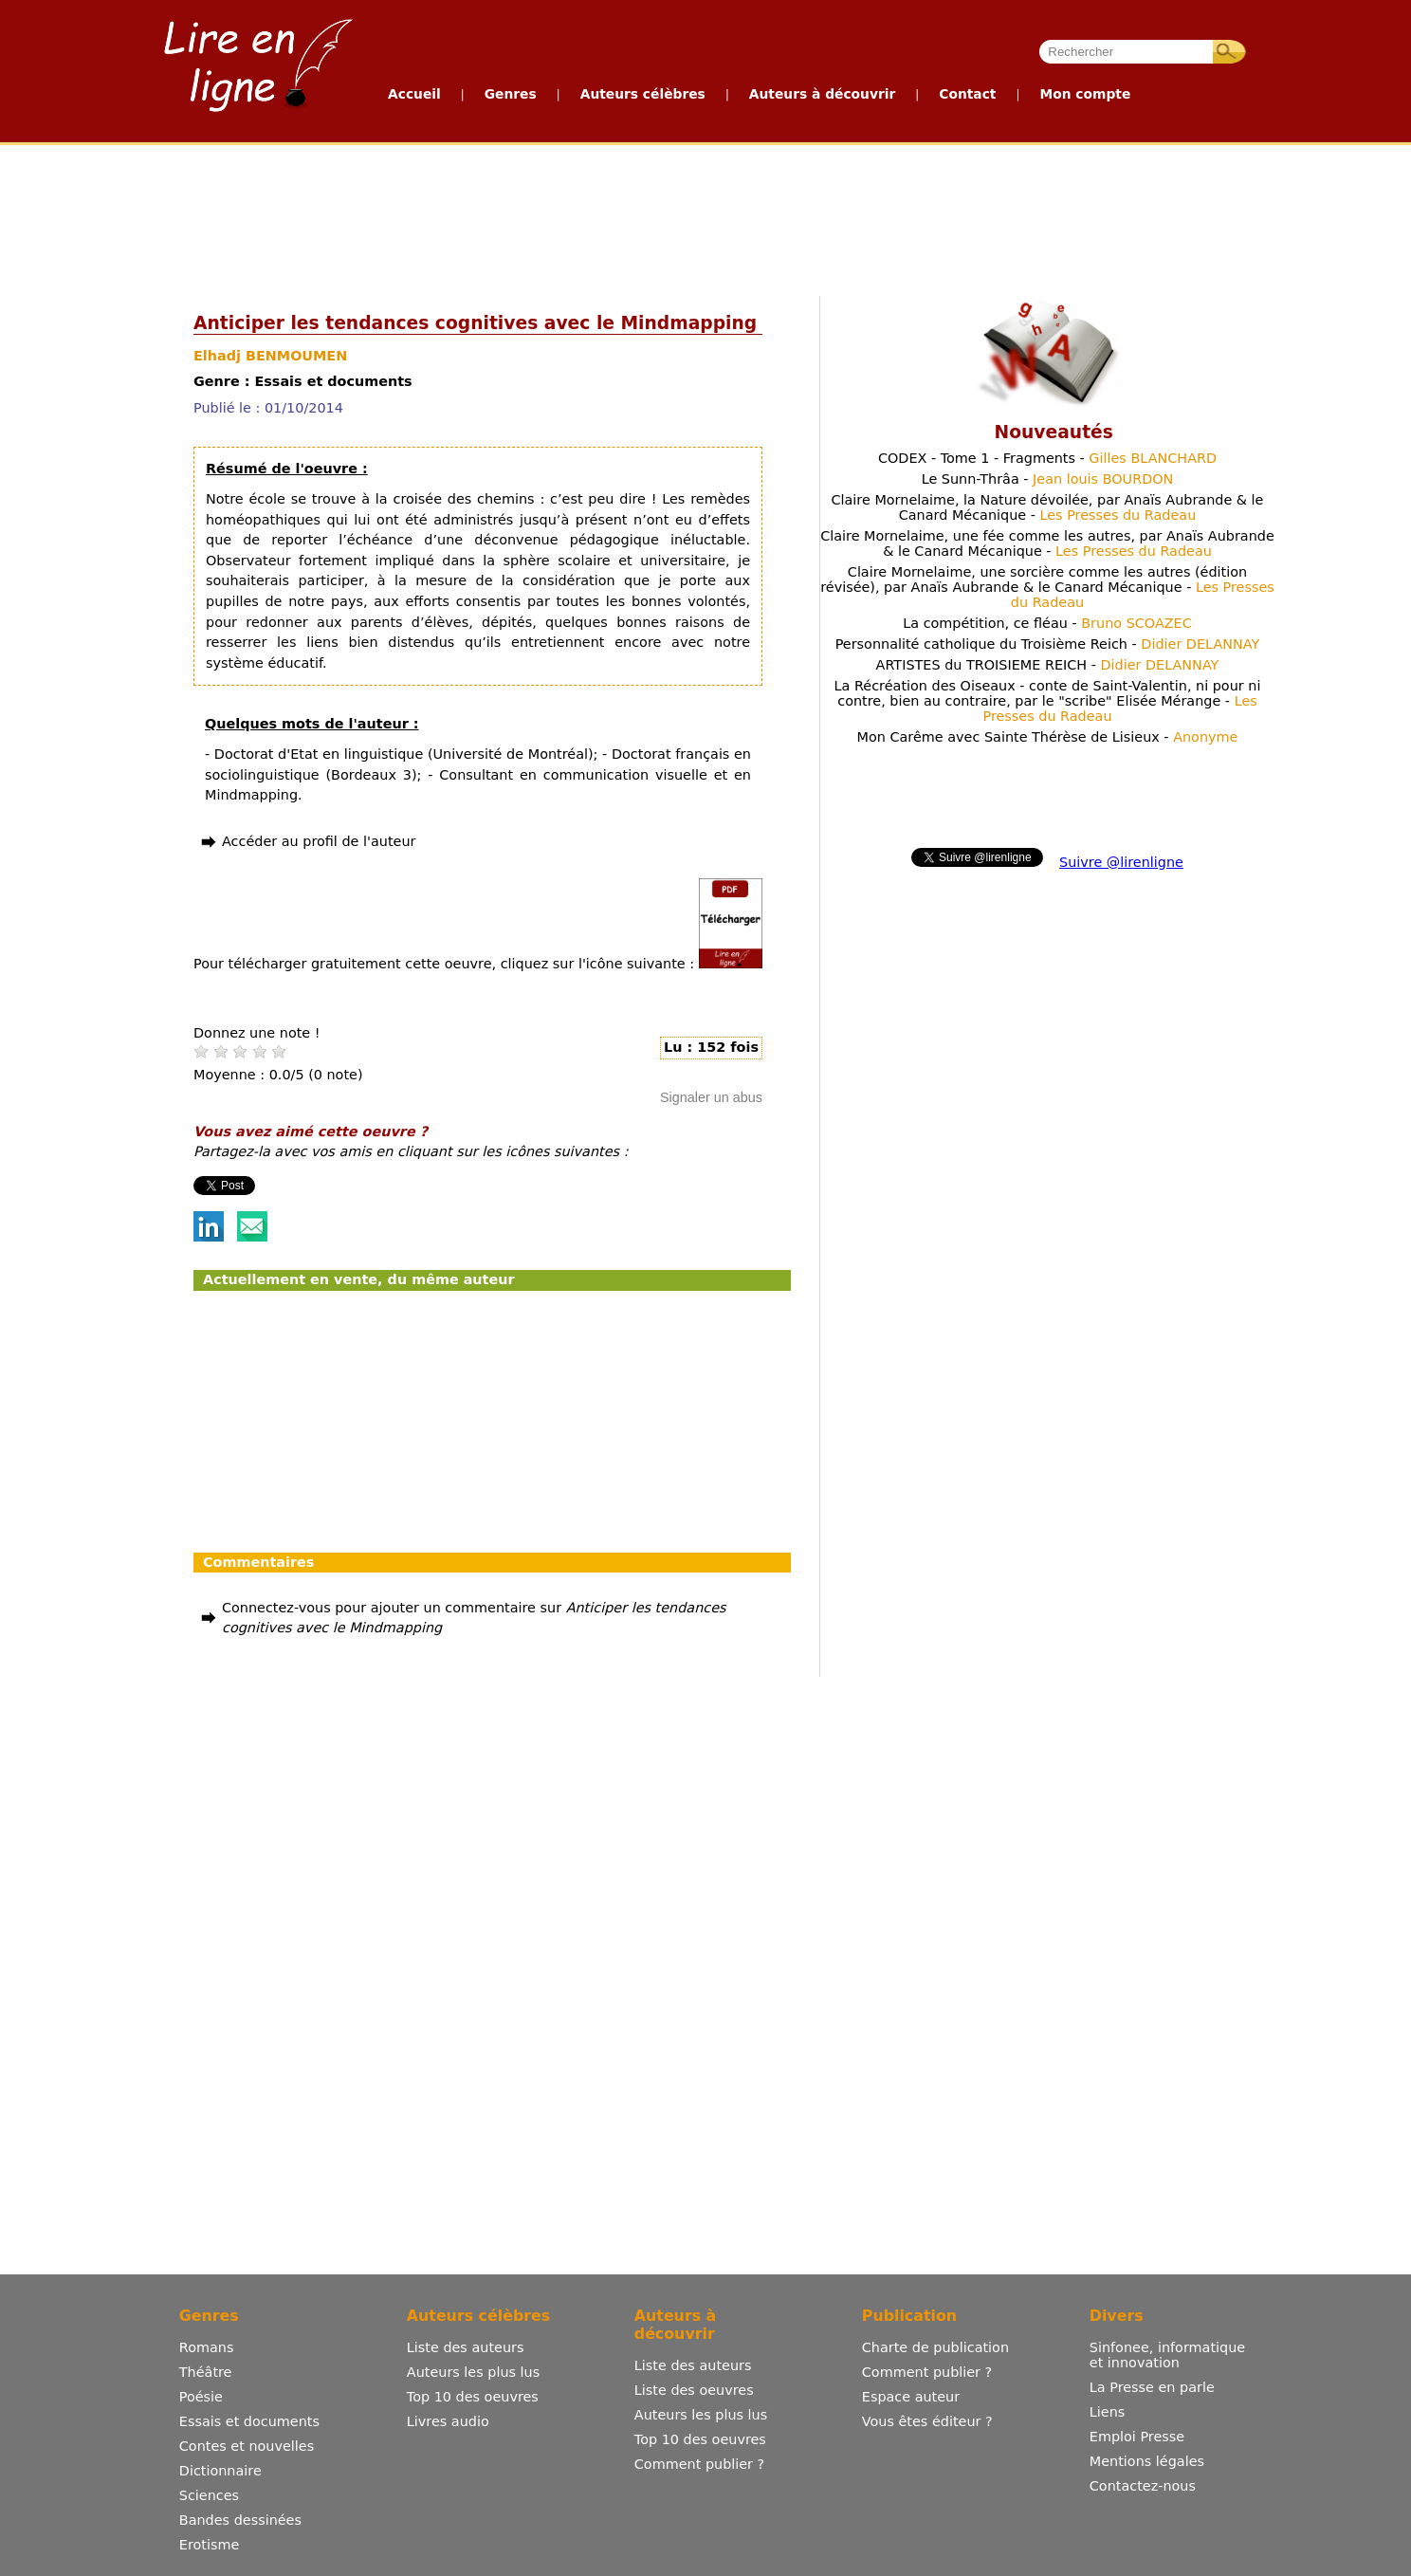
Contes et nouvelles (246, 2446)
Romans (206, 2347)
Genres (511, 93)
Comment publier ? (699, 2464)
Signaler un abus (711, 1097)
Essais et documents (249, 2421)
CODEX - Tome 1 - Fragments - (1047, 458)
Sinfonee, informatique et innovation (1167, 2355)
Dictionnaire (220, 2470)
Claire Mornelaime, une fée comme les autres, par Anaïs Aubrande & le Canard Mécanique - (1047, 543)
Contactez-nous (1143, 2485)
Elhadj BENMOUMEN (270, 355)
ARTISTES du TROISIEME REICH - (1047, 664)
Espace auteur (911, 2396)
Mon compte (1084, 93)
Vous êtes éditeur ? (927, 2421)
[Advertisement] (704, 216)
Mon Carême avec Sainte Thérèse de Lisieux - (1047, 737)
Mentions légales (1147, 2461)
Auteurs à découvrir (822, 93)
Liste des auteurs (465, 2347)
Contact (967, 93)
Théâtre (205, 2372)
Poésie (201, 2396)
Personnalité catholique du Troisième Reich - (1047, 644)
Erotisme (209, 2544)
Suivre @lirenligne (1121, 862)
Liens (1108, 2412)
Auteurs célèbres (643, 93)
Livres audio (448, 2421)
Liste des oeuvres (694, 2390)
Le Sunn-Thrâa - (1048, 479)
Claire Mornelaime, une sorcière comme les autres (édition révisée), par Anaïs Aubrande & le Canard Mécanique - (1047, 587)
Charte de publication (935, 2347)
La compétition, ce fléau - (1047, 623)
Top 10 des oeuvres (473, 2396)
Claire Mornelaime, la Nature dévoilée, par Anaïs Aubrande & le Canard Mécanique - (1048, 507)
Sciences (209, 2495)
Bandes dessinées (240, 2520)
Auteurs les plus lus (473, 2372)
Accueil (414, 93)
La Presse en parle (1152, 2387)
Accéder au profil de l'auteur (318, 841)
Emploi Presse (1137, 2436)
